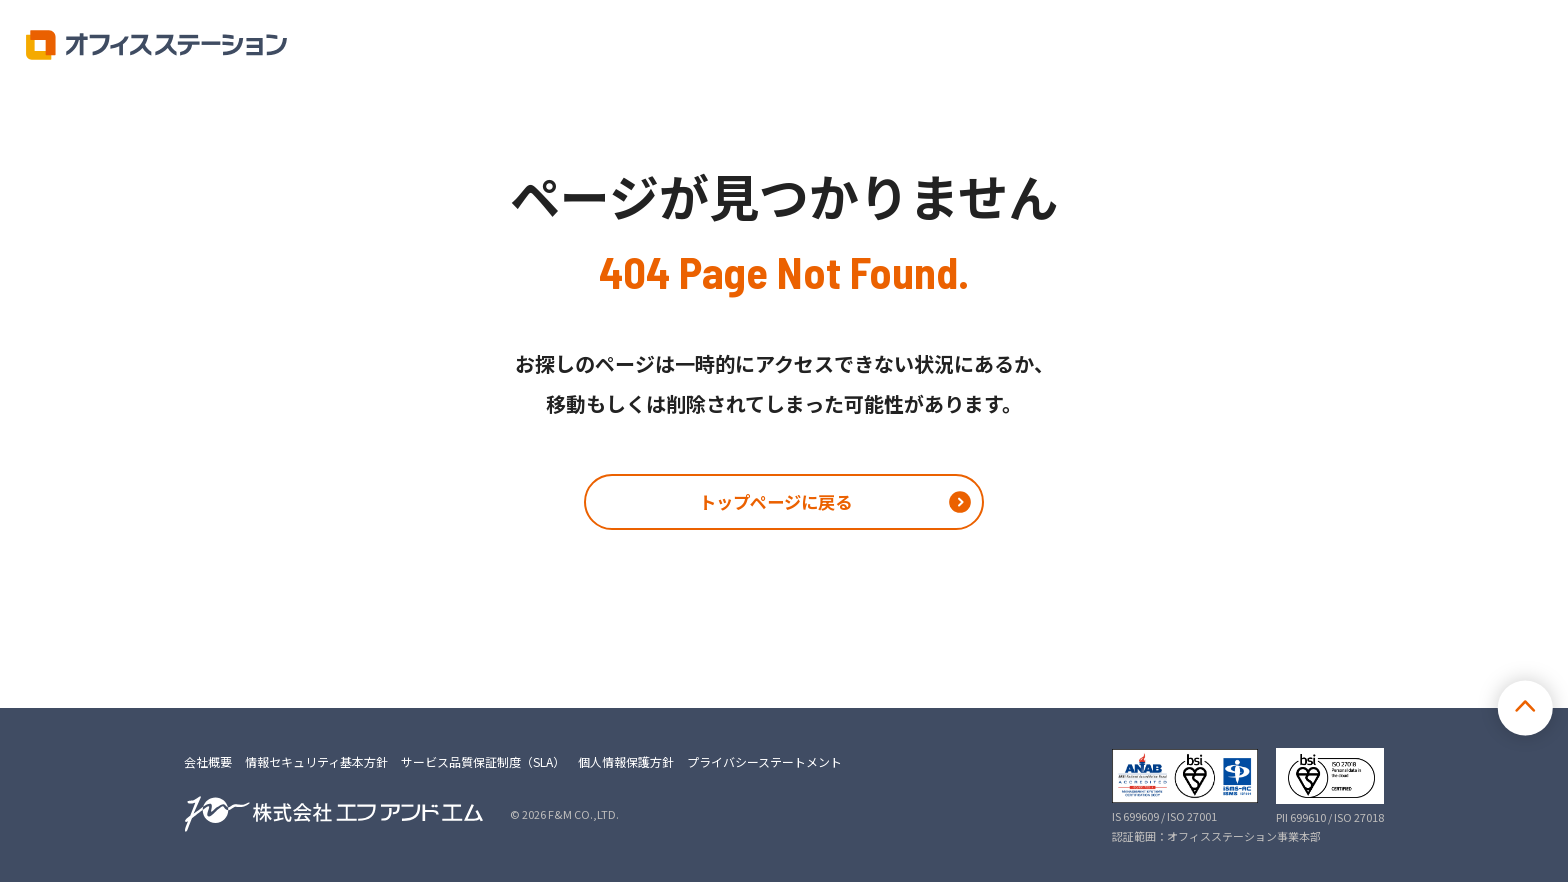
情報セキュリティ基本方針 (316, 764)
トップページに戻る (775, 503)
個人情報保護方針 (626, 764)
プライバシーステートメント (764, 764)
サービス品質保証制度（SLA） (483, 764)
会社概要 (208, 764)
